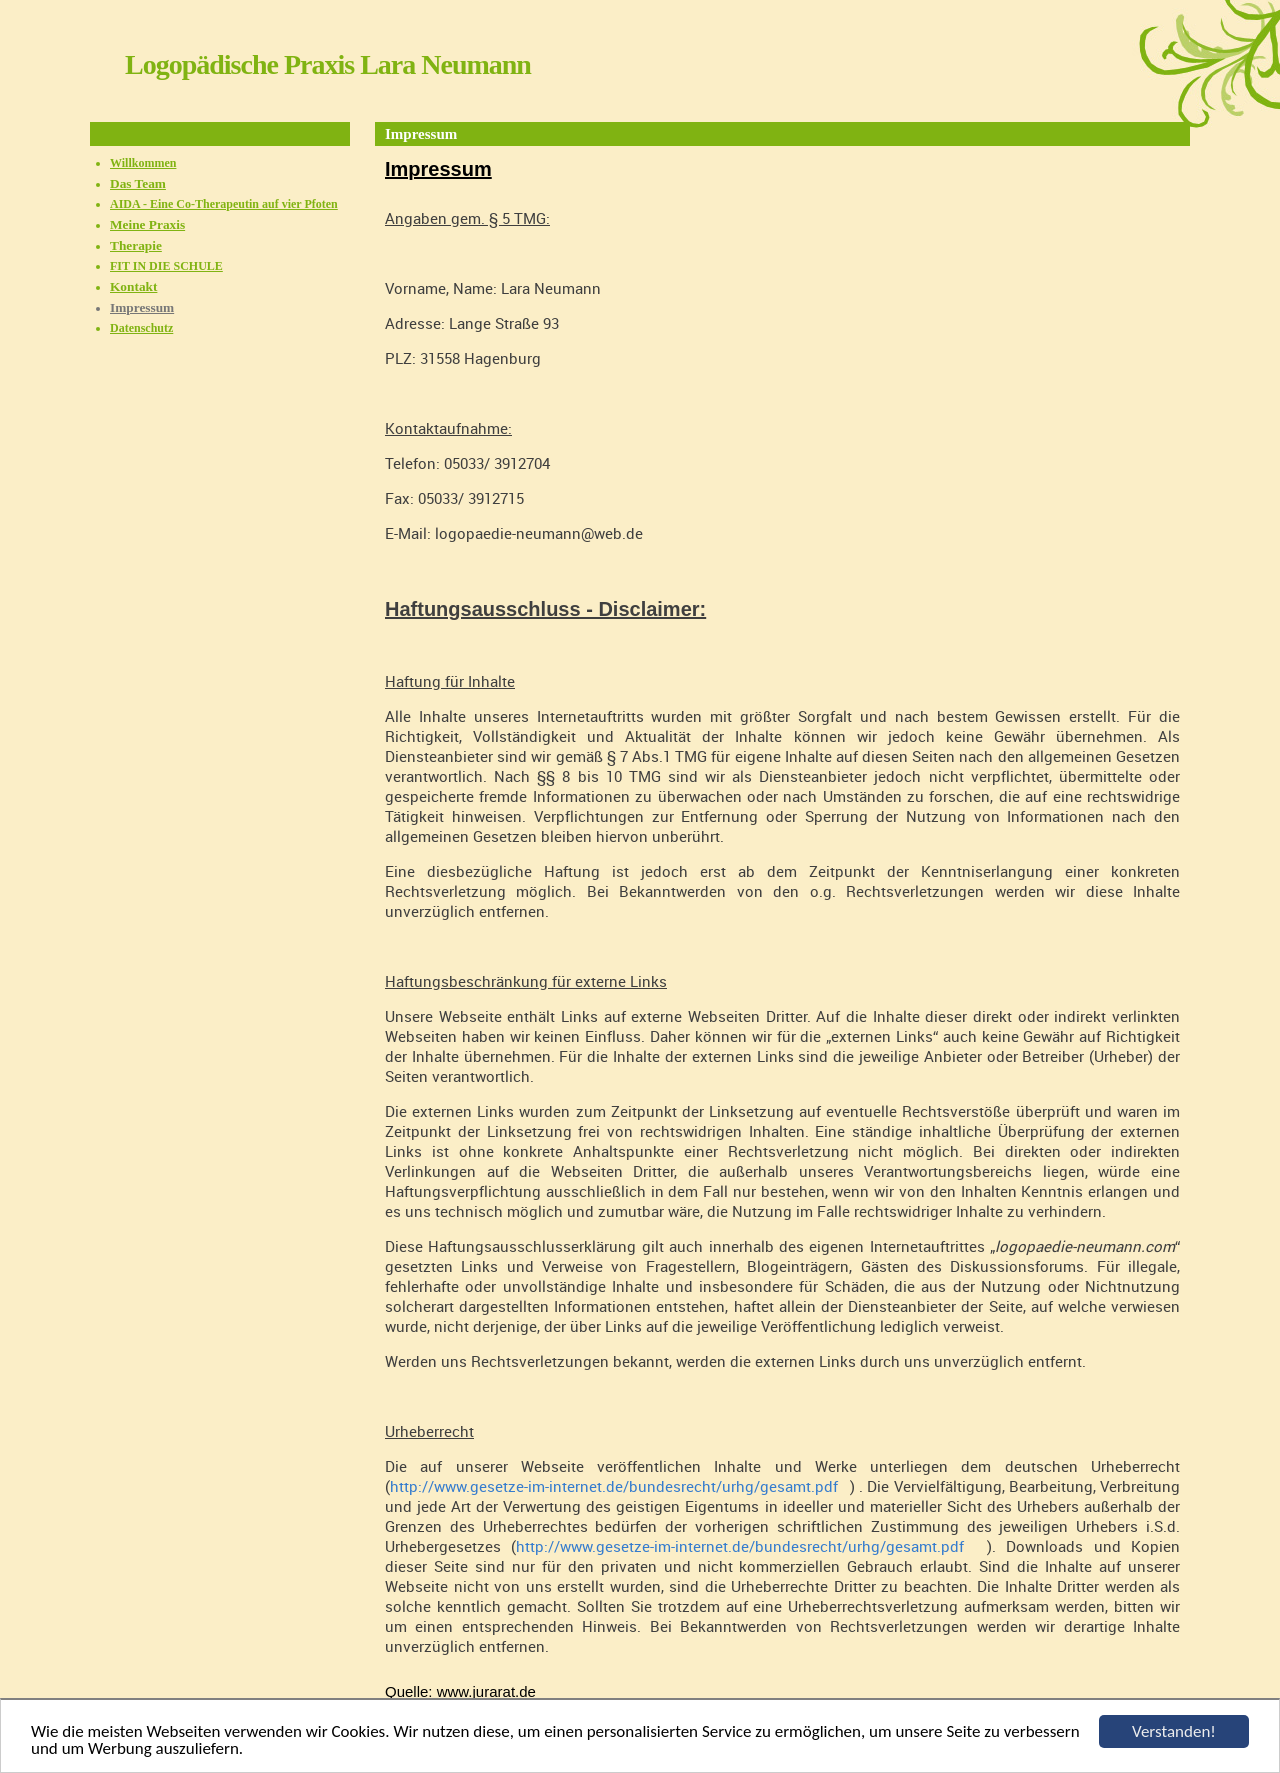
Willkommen (143, 163)
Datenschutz (141, 328)
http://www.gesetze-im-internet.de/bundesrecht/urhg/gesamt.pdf (620, 1486)
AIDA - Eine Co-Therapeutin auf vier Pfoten (224, 204)
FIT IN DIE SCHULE (166, 266)
